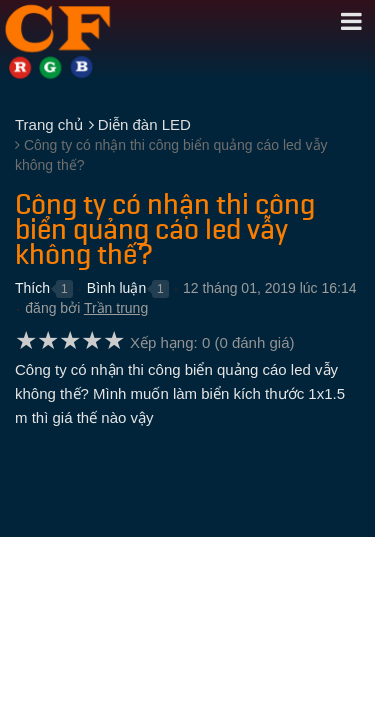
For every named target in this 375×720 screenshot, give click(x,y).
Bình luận (116, 288)
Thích (32, 288)
